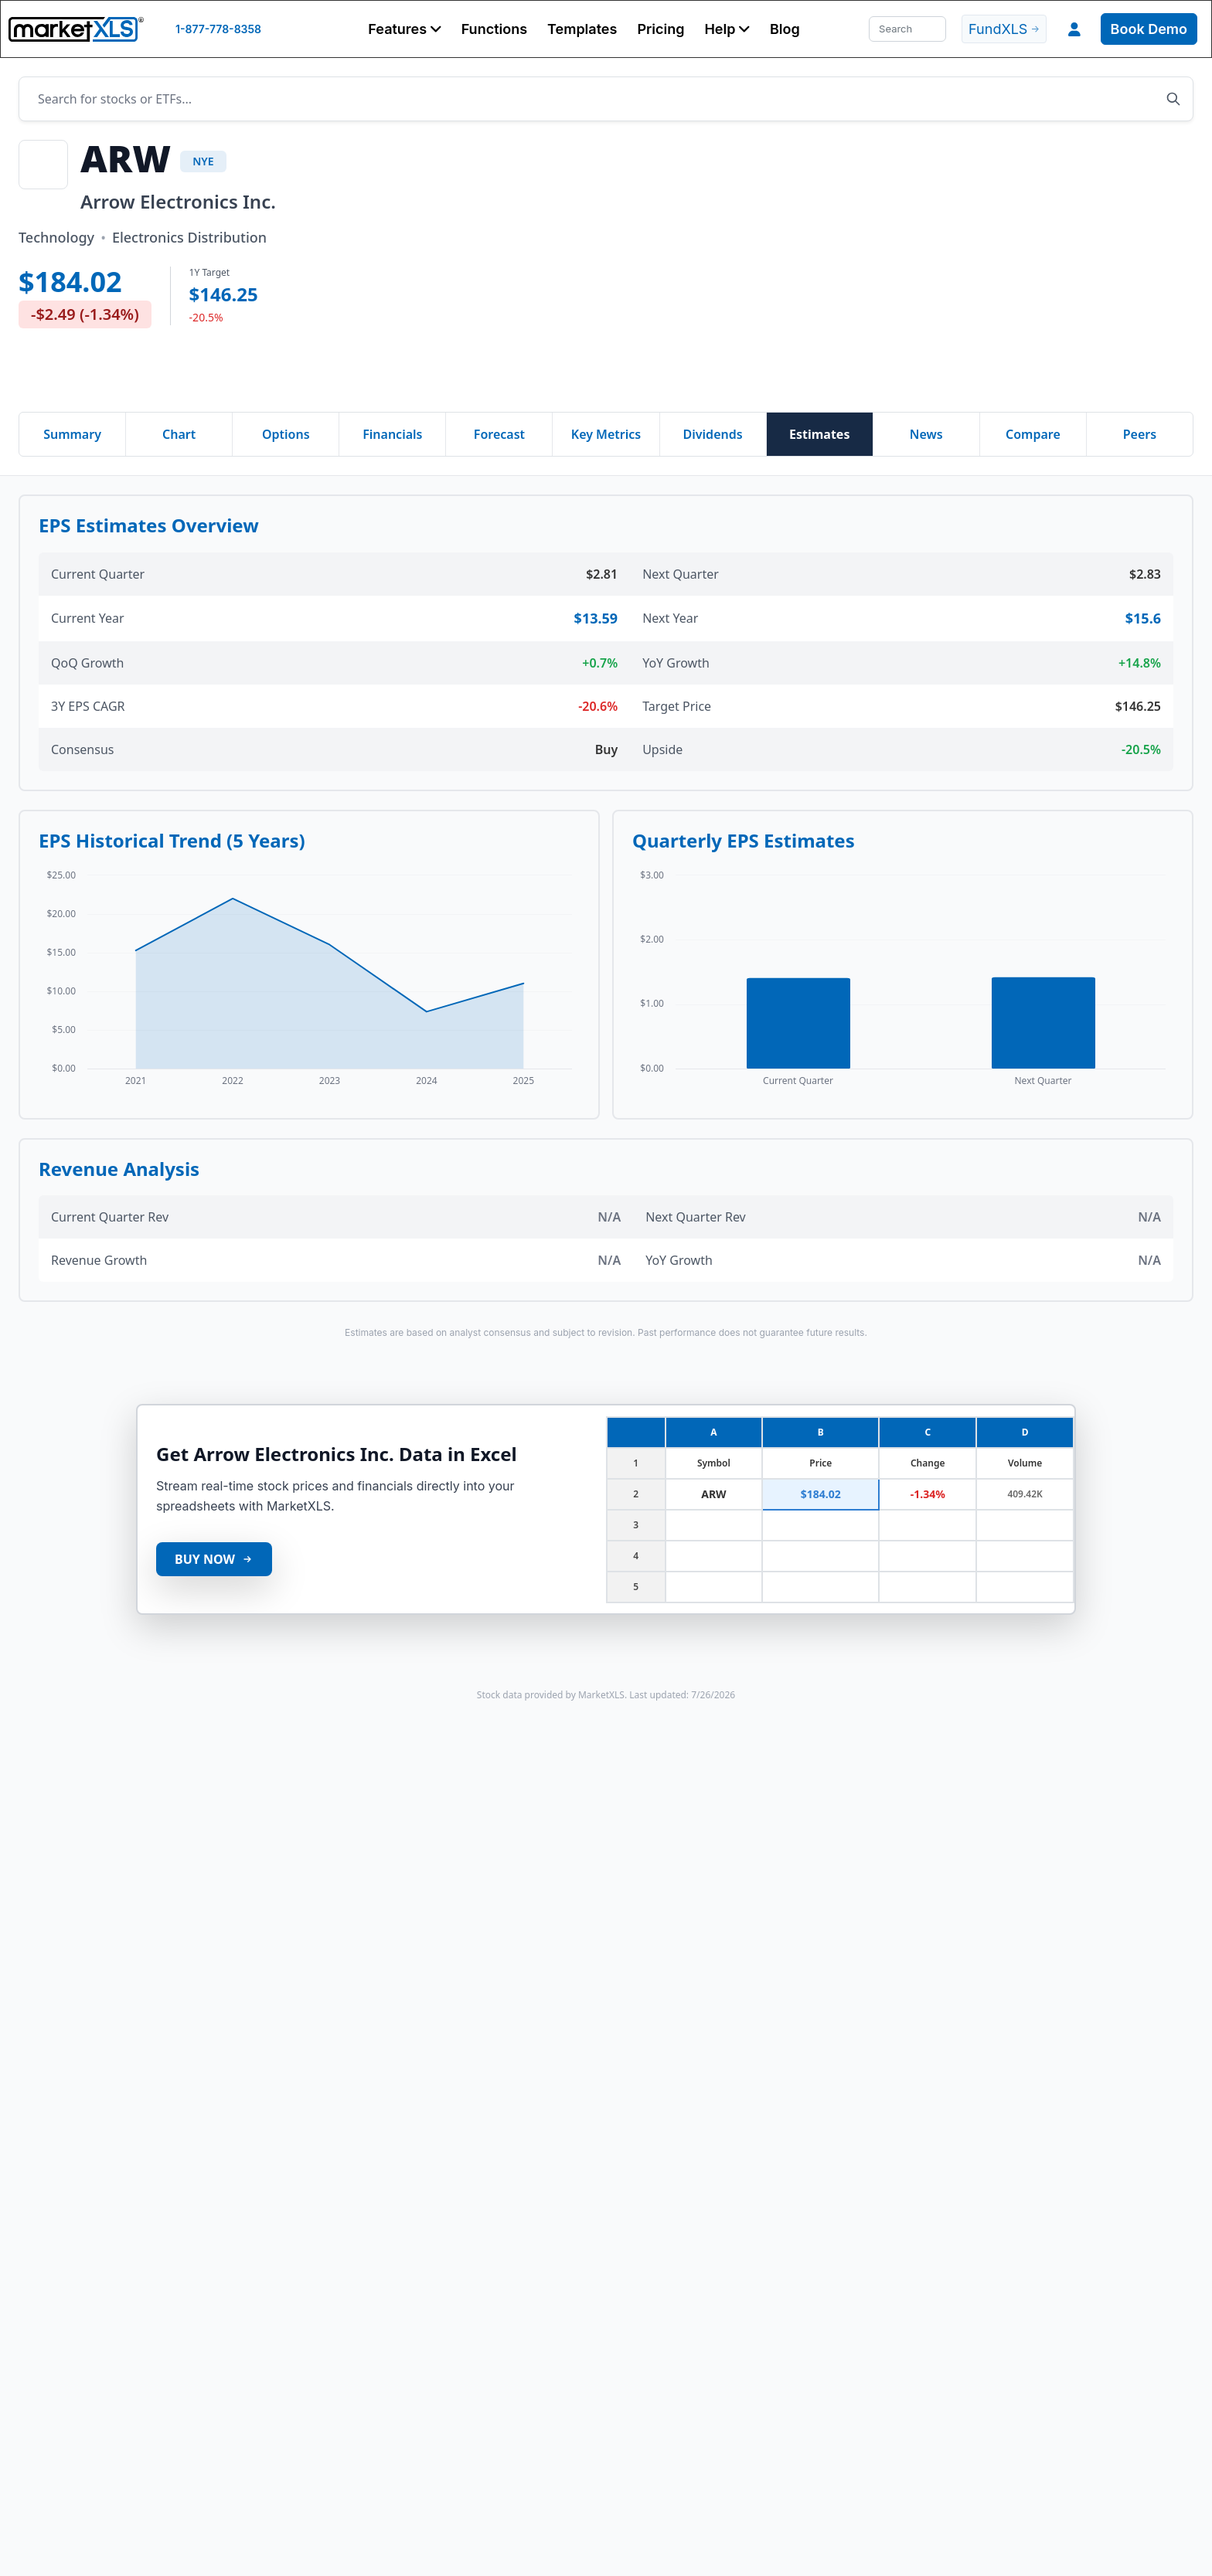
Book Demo (1149, 29)
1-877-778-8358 (218, 29)
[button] (404, 29)
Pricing (660, 29)
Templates (582, 29)
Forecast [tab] (499, 434)
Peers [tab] (1139, 434)
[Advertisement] (804, 266)
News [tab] (926, 434)
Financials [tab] (392, 434)
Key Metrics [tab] (606, 434)
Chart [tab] (179, 434)
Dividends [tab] (713, 434)
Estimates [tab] (819, 434)
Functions (494, 29)
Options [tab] (286, 434)
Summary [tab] (72, 434)
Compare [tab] (1033, 434)
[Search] (907, 29)
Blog (785, 29)
